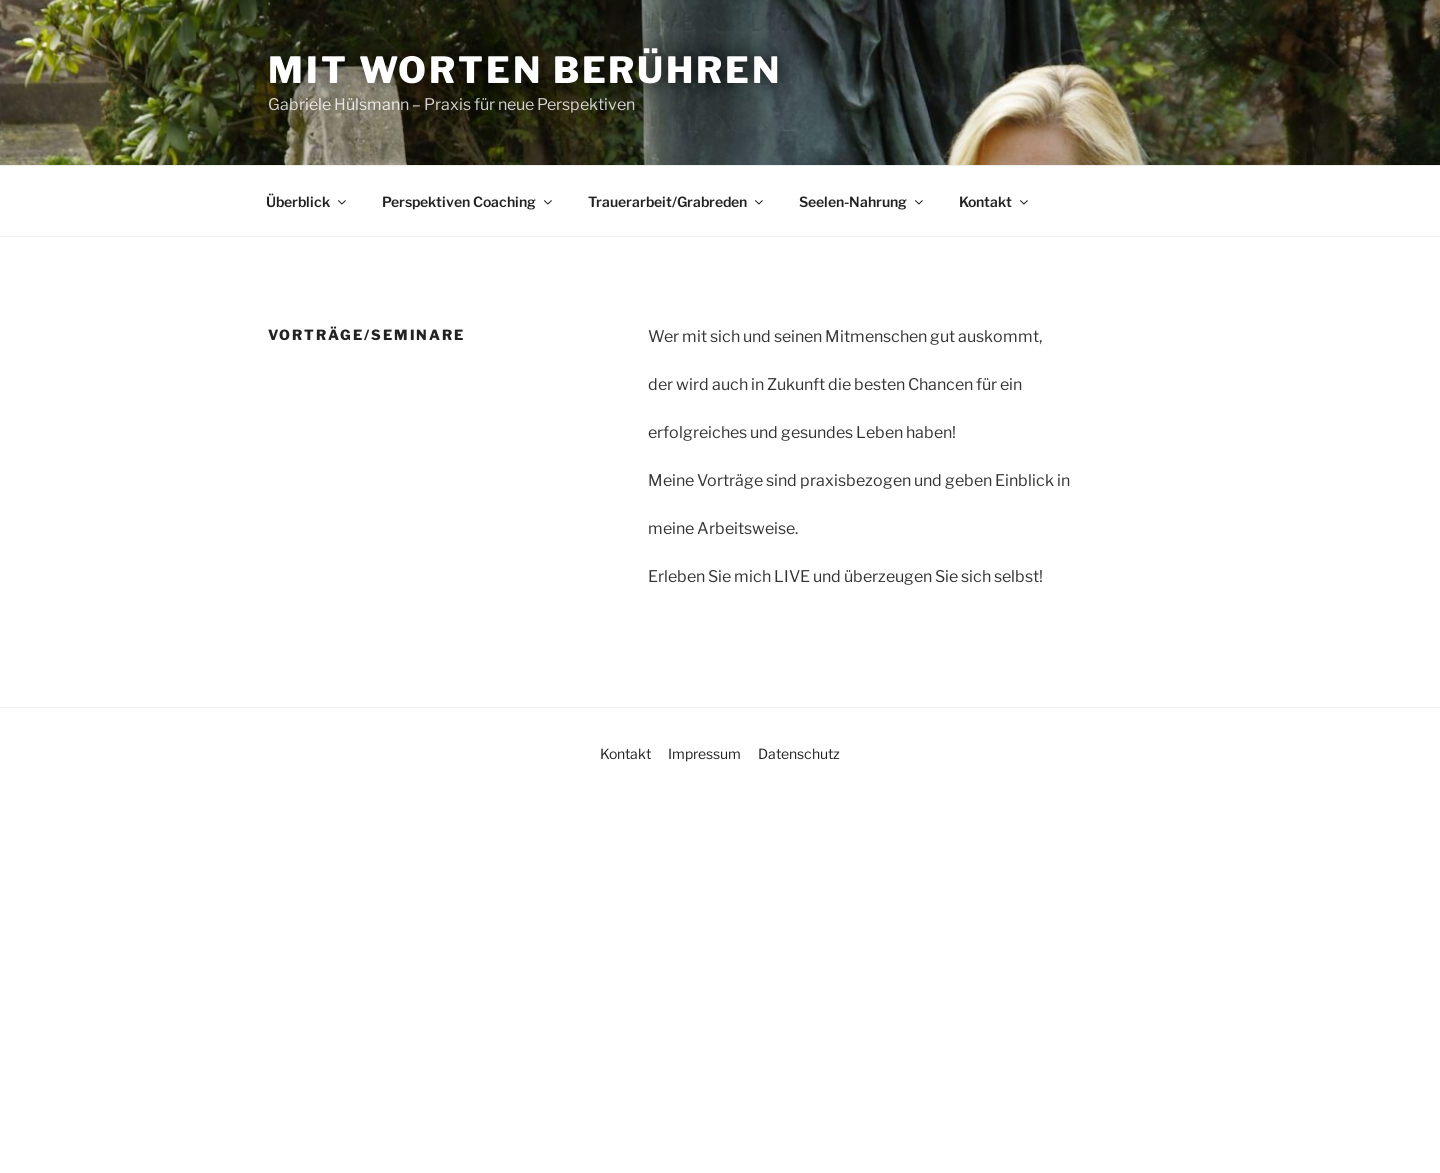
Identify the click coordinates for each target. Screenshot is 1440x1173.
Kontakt (995, 201)
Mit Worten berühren (525, 70)
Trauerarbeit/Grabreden (677, 201)
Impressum (704, 753)
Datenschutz (799, 753)
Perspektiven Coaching (468, 201)
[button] (44, 1129)
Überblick (307, 201)
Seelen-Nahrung (862, 201)
